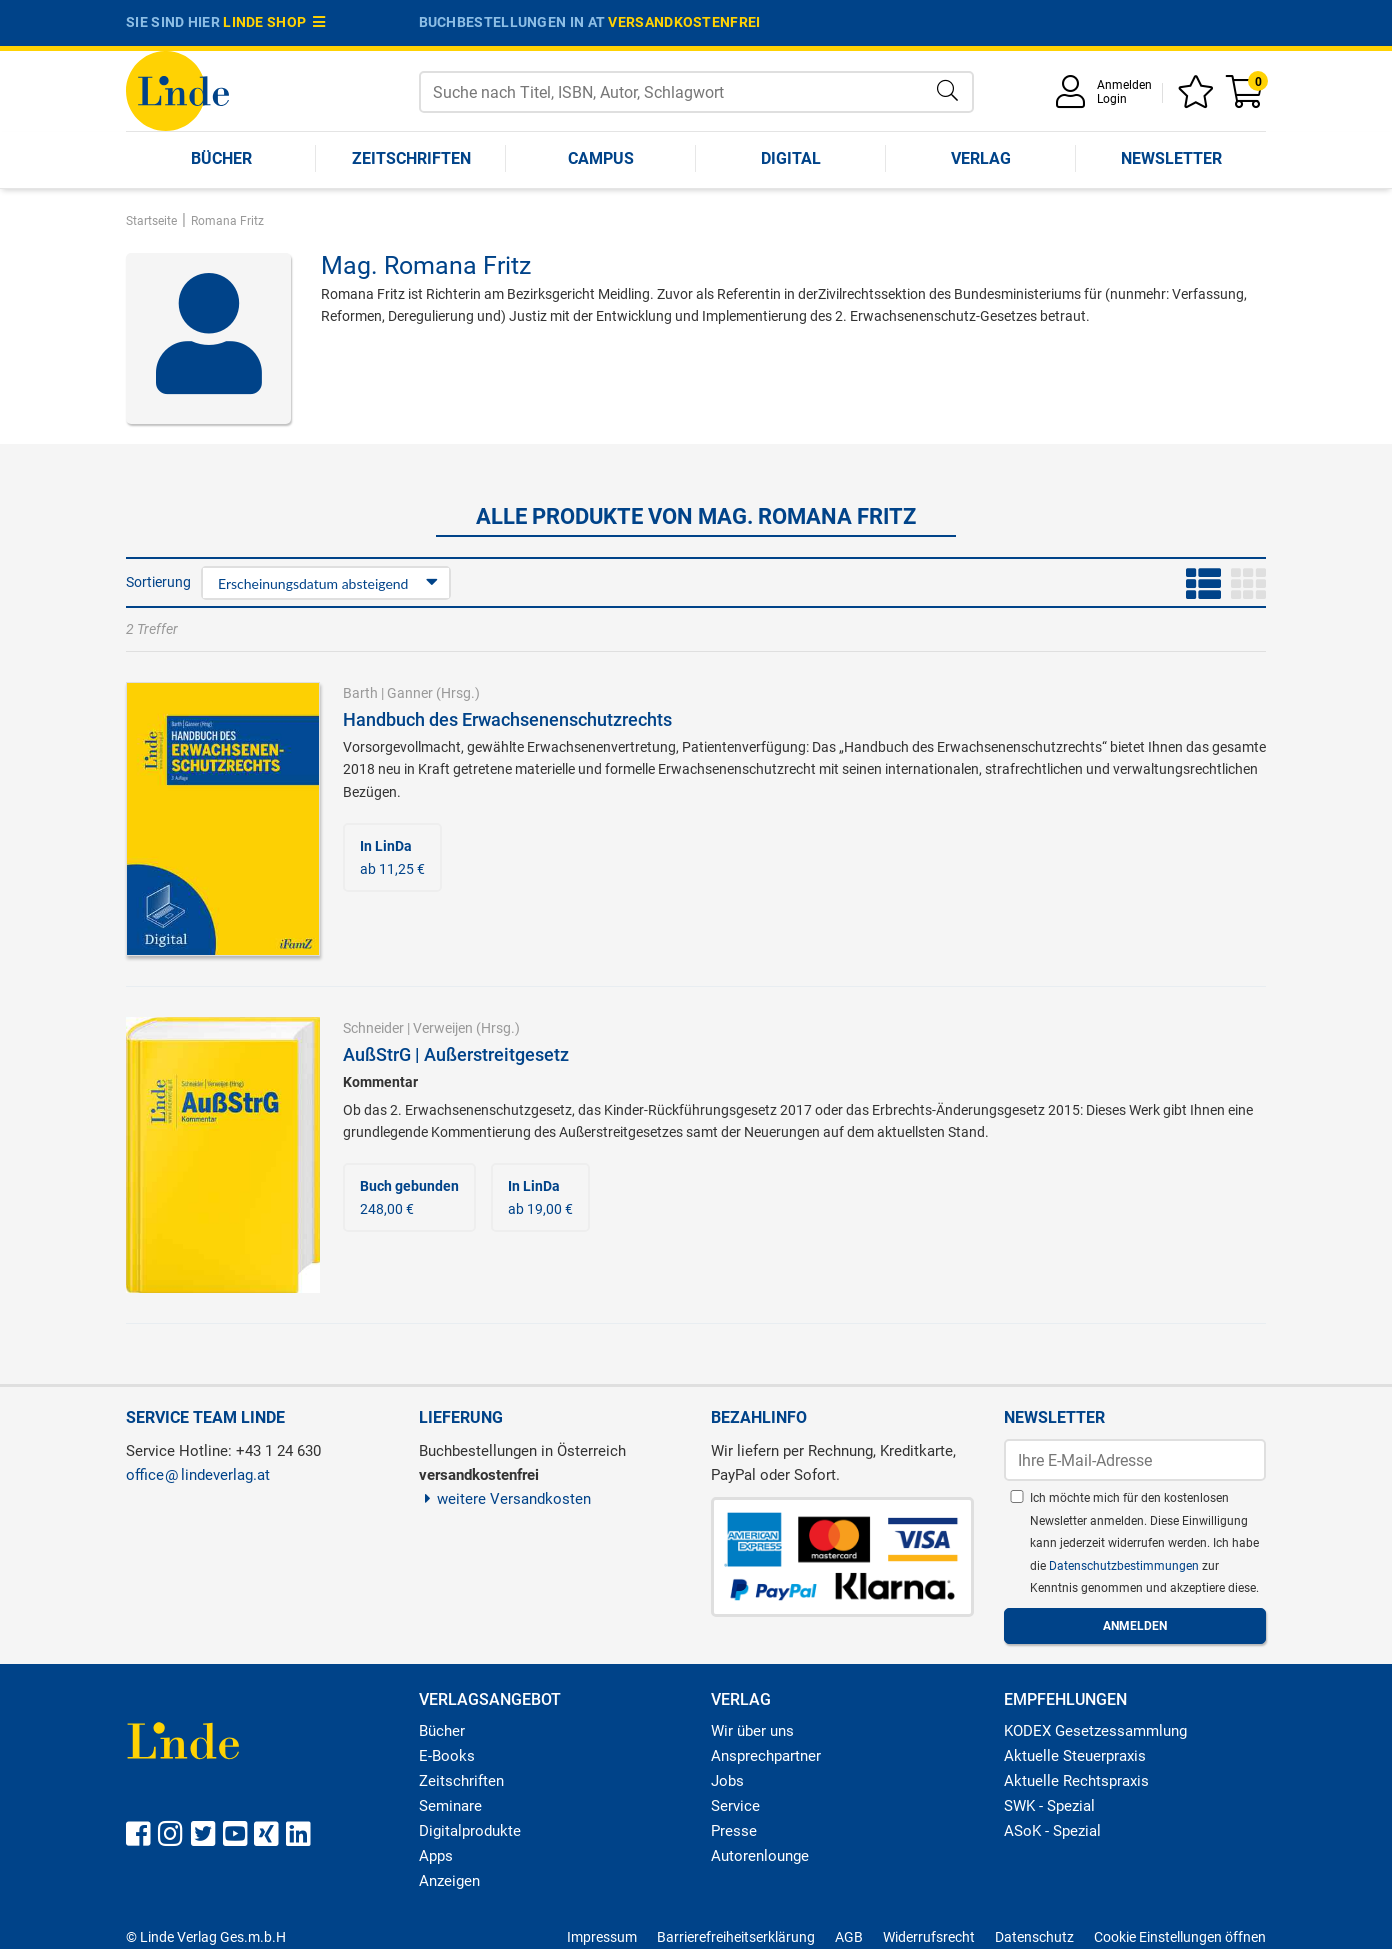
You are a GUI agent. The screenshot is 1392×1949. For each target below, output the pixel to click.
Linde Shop (274, 22)
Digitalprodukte (470, 1831)
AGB (849, 1937)
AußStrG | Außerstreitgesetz (456, 1054)
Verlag (981, 158)
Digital (791, 158)
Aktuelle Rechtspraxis (1076, 1781)
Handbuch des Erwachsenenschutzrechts (507, 719)
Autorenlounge (760, 1856)
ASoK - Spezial (1052, 1831)
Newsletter (1171, 158)
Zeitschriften (411, 158)
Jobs (727, 1781)
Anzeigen (449, 1881)
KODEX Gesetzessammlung (1095, 1731)
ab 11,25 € (392, 857)
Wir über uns (752, 1731)
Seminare (450, 1806)
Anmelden (1124, 85)
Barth (360, 693)
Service (735, 1806)
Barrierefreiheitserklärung (736, 1937)
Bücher (221, 158)
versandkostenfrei (684, 22)
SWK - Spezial (1049, 1806)
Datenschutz (1034, 1937)
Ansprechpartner (766, 1756)
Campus (601, 158)
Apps (436, 1856)
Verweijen (443, 1028)
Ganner (410, 693)
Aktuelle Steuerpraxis (1075, 1756)
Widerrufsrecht (929, 1937)
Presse (734, 1831)
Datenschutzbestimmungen (1125, 1566)
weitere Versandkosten (505, 1499)
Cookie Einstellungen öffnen (1180, 1937)
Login (1112, 99)
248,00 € (409, 1197)
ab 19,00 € (540, 1197)
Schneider (373, 1028)
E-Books (447, 1756)
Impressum (602, 1937)
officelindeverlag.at (198, 1475)
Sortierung (158, 582)
